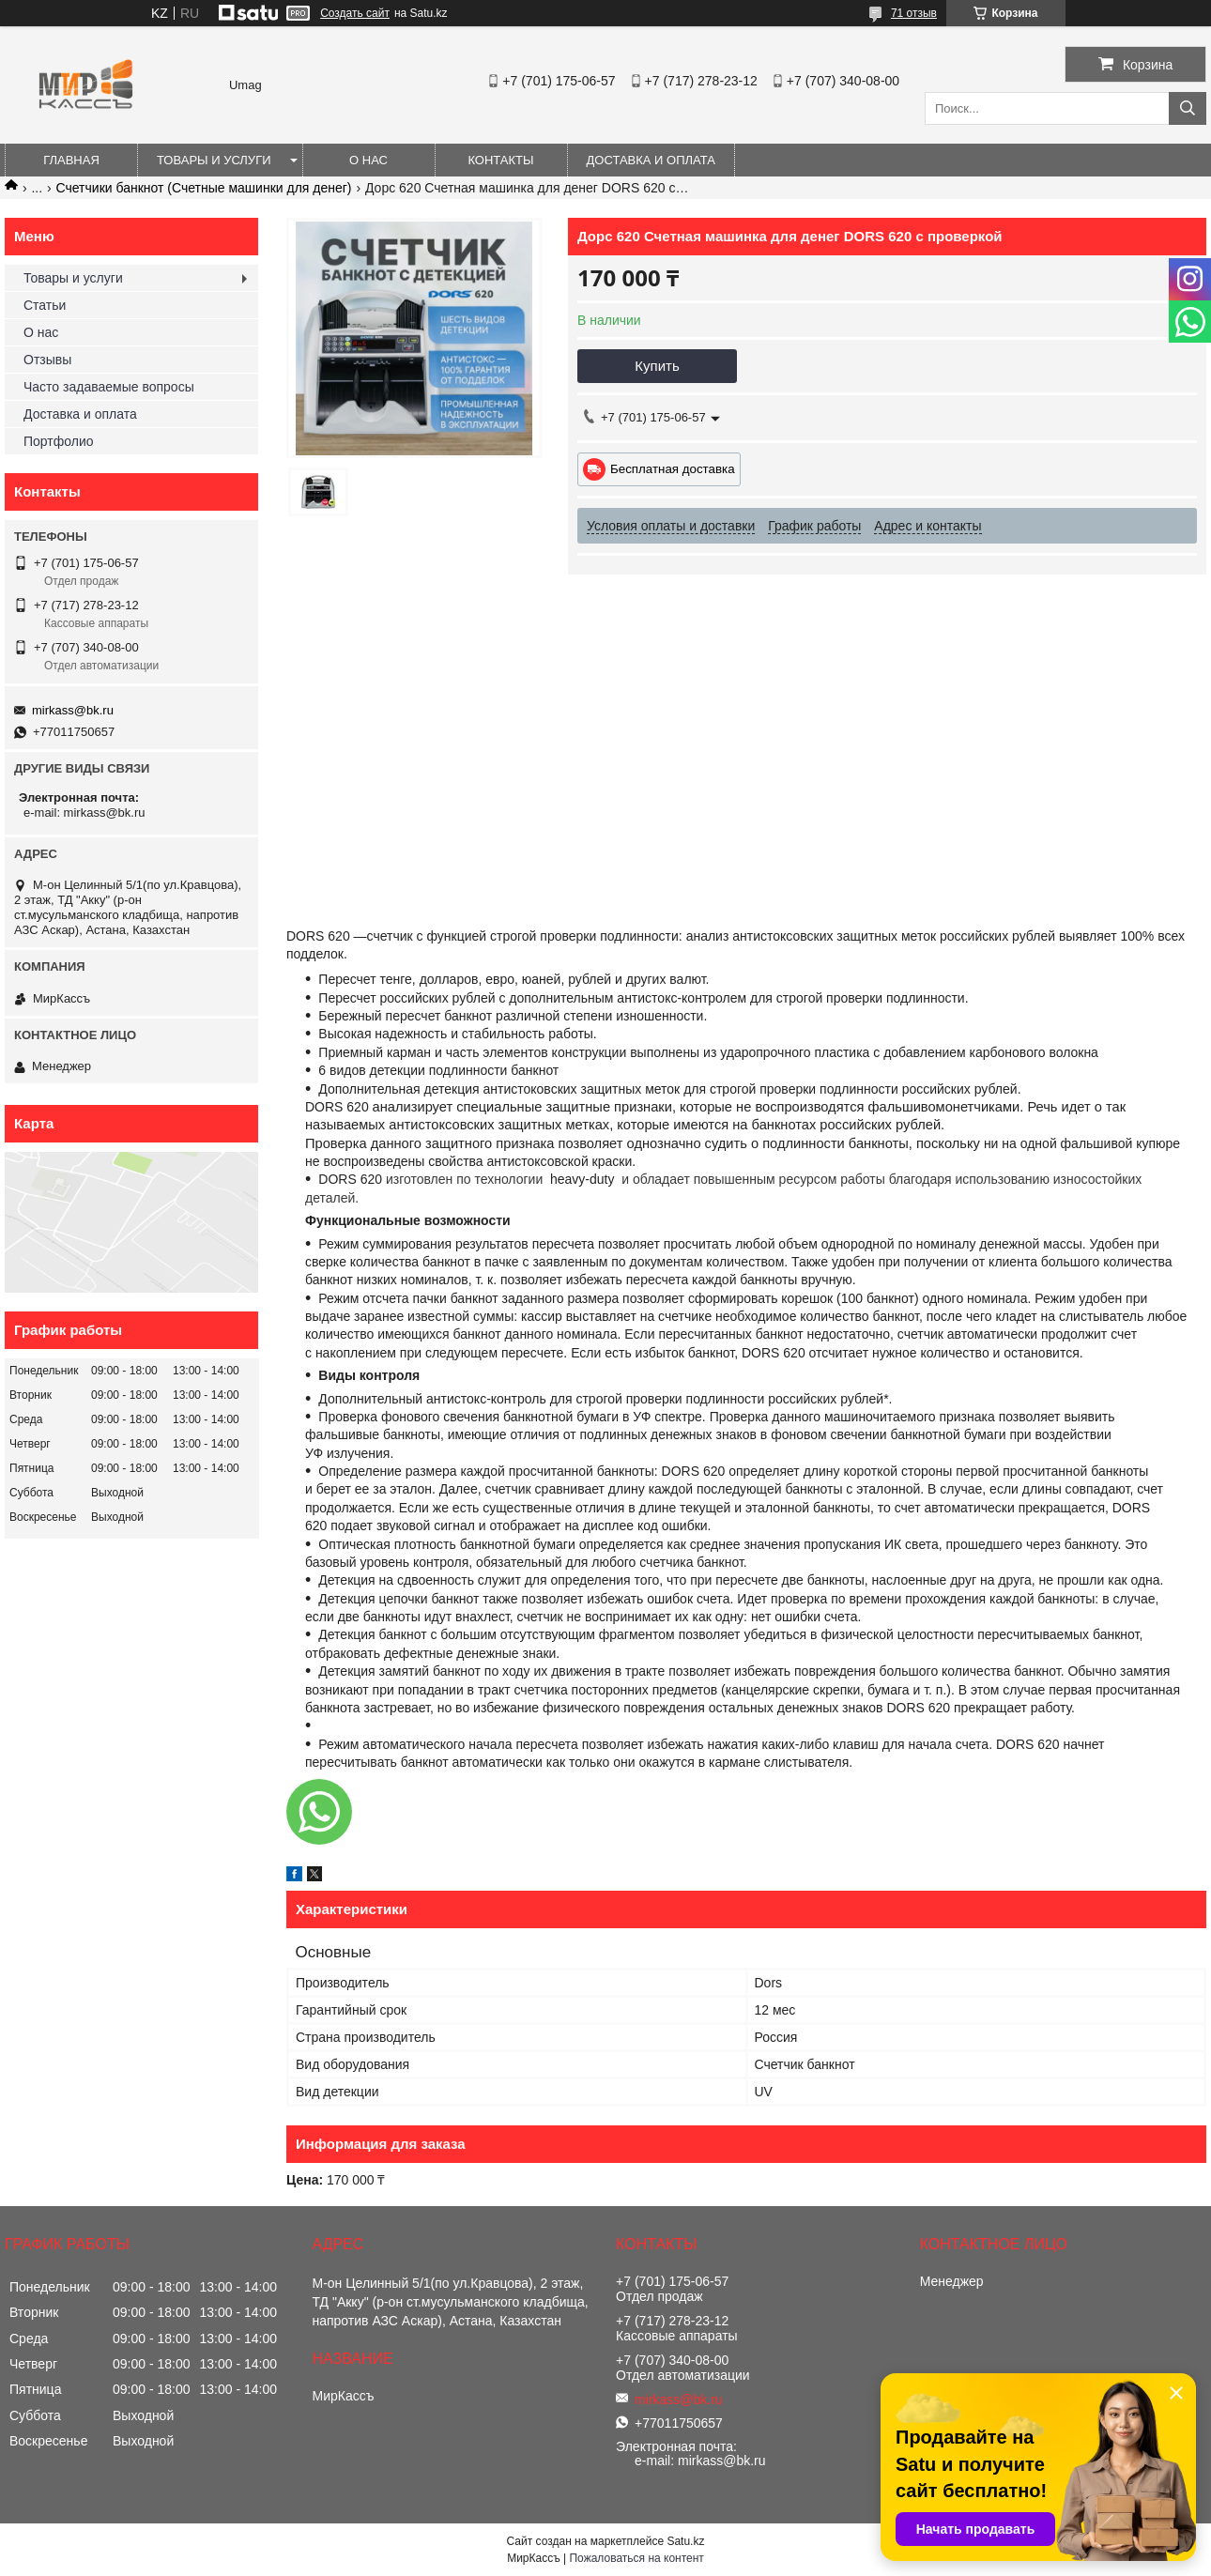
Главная (71, 160)
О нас (368, 160)
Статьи (44, 305)
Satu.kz (685, 2541)
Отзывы (47, 359)
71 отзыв (914, 13)
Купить (657, 366)
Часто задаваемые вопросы (108, 386)
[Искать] (1187, 108)
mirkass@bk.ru (73, 710)
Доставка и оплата (651, 160)
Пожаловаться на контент (636, 2558)
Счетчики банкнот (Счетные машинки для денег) (204, 187)
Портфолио (58, 441)
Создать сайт (355, 13)
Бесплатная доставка (672, 469)
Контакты (500, 160)
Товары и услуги (214, 160)
